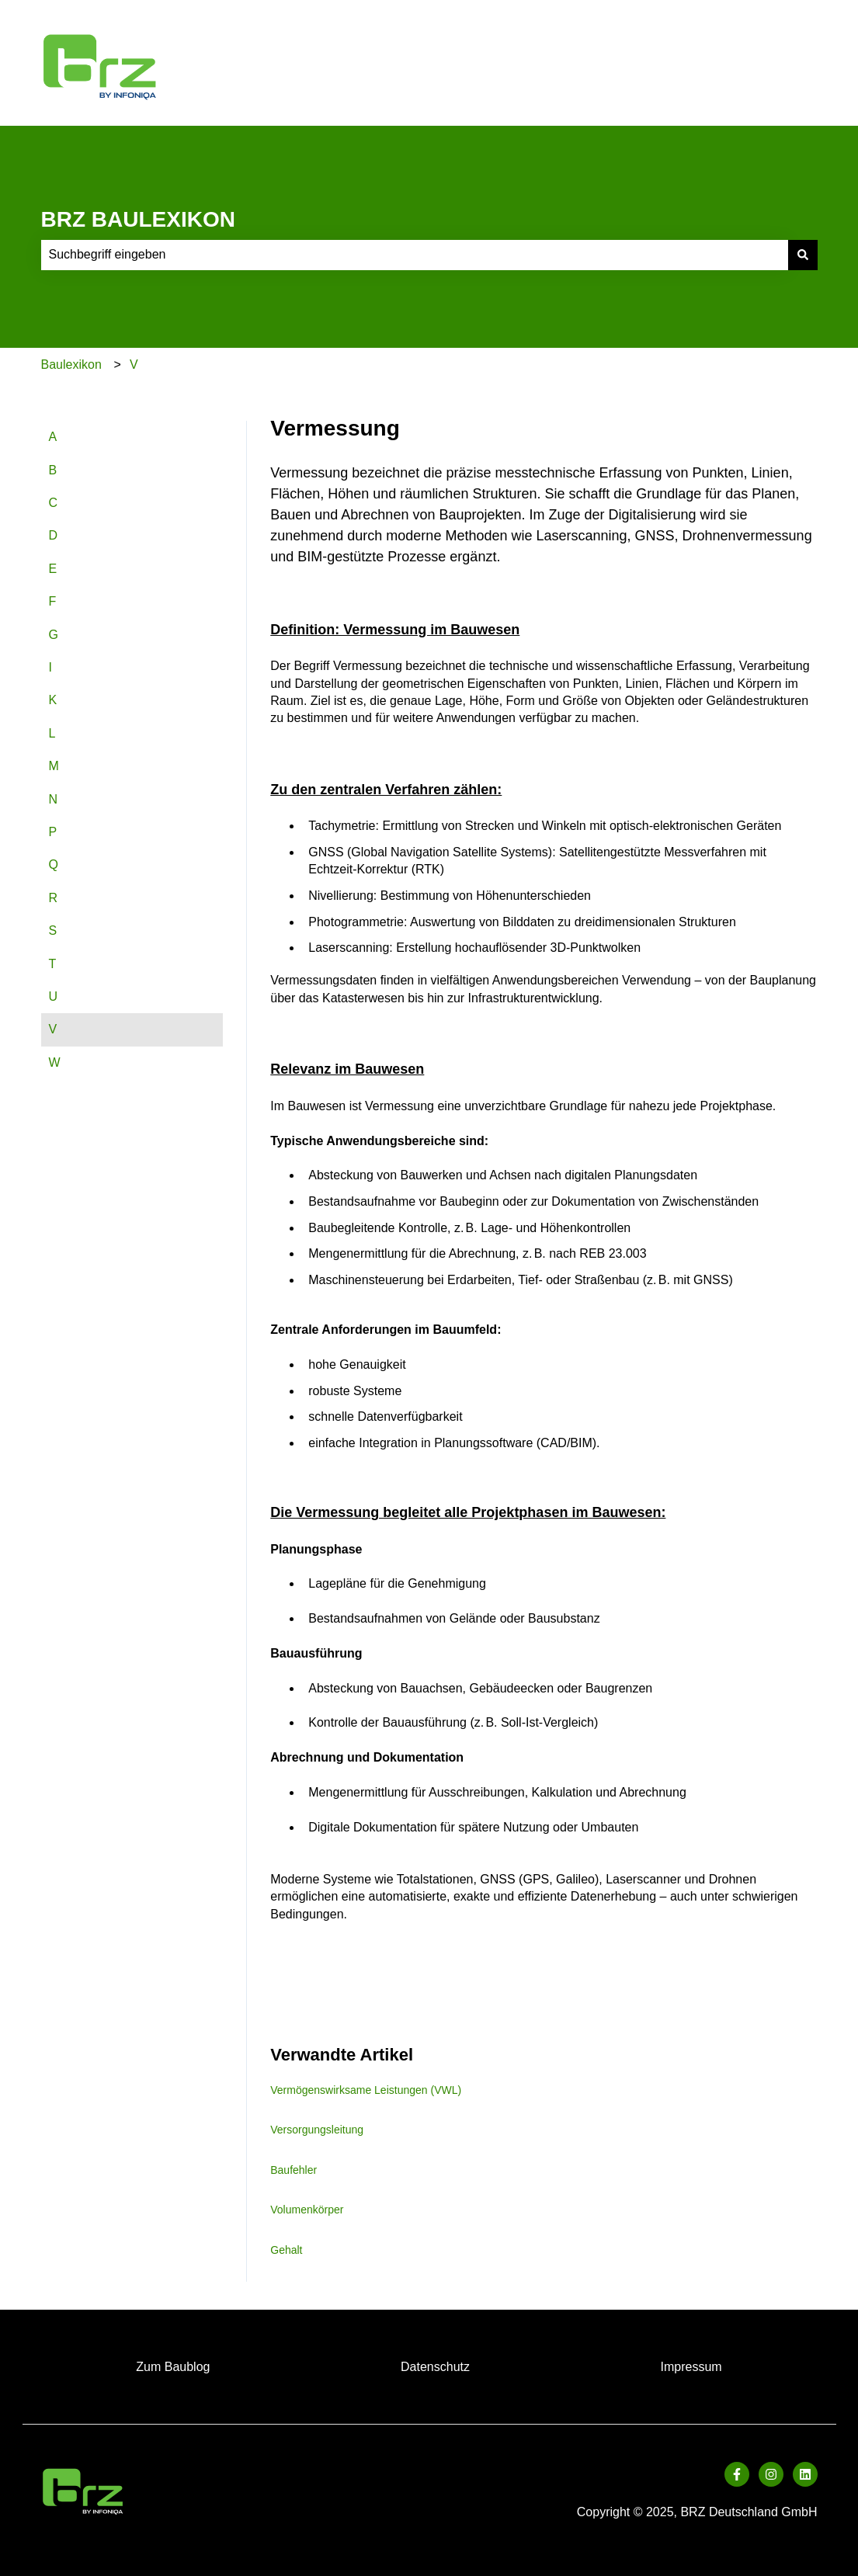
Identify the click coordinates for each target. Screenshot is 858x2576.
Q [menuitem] (53, 864)
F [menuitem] (53, 601)
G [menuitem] (53, 634)
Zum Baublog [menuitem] (173, 2366)
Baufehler (293, 2170)
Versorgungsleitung (316, 2129)
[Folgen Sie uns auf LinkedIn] (805, 2474)
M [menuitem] (54, 765)
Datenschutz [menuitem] (435, 2366)
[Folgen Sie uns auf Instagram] (771, 2474)
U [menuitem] (53, 996)
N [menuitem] (53, 799)
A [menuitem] (53, 436)
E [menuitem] (53, 568)
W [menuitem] (55, 1062)
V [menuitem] (53, 1029)
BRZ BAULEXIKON (138, 219)
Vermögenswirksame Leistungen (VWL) (365, 2090)
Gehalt (286, 2250)
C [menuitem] (53, 502)
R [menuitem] (53, 897)
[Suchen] (803, 254)
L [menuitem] (52, 733)
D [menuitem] (53, 535)
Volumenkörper (306, 2209)
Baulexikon (71, 364)
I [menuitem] (50, 667)
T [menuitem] (53, 963)
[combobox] (414, 254)
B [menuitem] (53, 470)
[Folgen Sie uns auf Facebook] (736, 2474)
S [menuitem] (53, 930)
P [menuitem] (53, 831)
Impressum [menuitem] (691, 2366)
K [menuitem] (53, 699)
